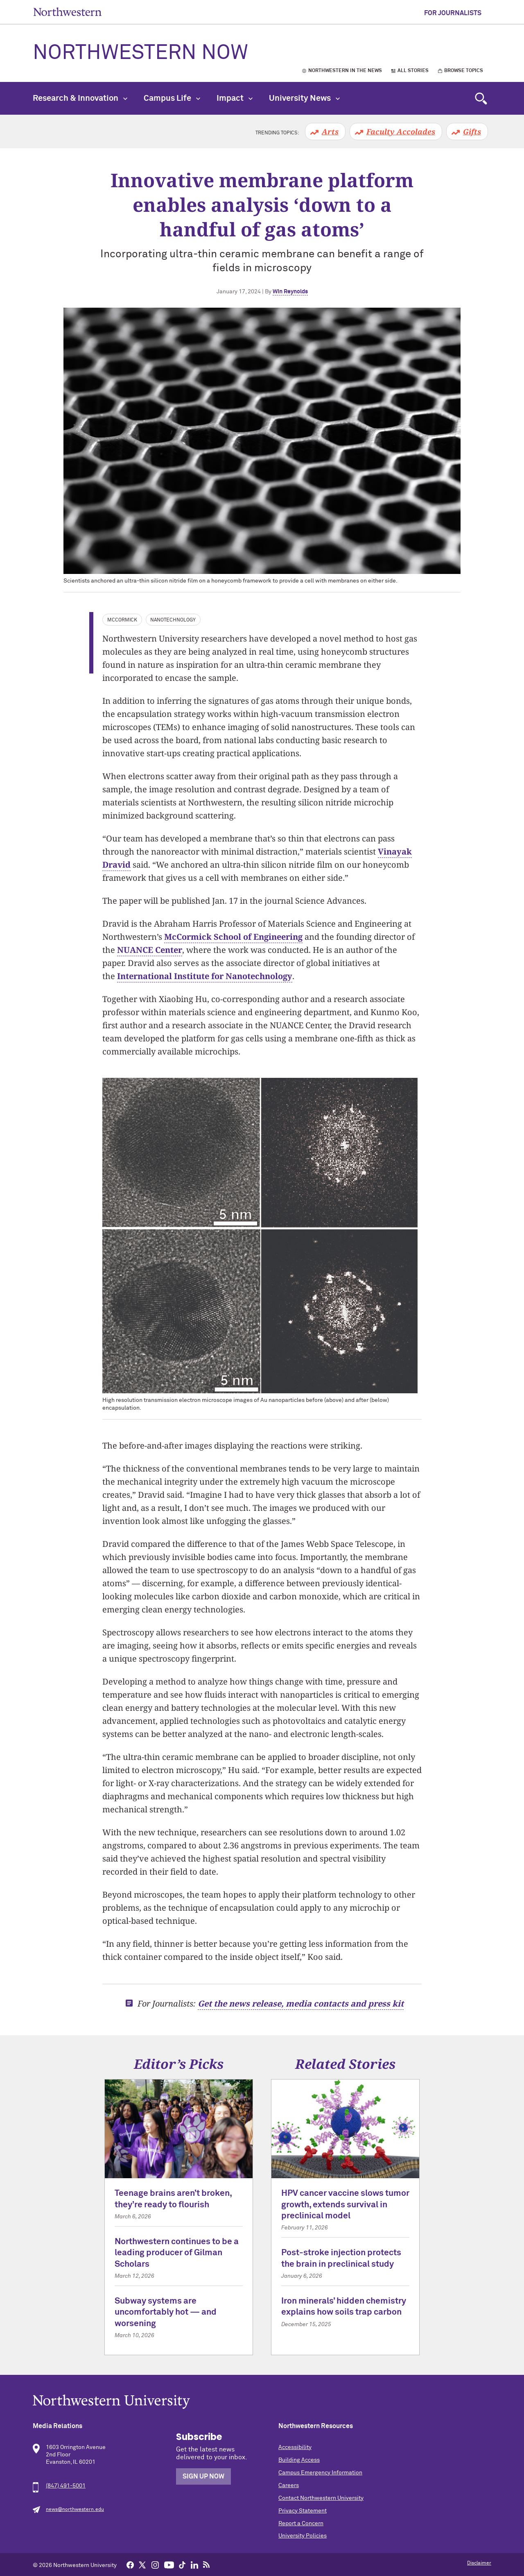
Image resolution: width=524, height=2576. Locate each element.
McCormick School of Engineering (233, 936)
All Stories (413, 70)
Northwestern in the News (345, 70)
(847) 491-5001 (66, 2486)
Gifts (472, 131)
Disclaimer (479, 2563)
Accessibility (295, 2447)
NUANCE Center (149, 949)
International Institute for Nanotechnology (204, 976)
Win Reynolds (290, 292)
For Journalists (452, 13)
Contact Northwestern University (321, 2498)
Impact (235, 98)
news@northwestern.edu (75, 2509)
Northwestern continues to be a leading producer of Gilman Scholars (177, 2253)
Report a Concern (300, 2523)
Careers (288, 2485)
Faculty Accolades (400, 131)
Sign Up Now (203, 2476)
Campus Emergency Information (320, 2473)
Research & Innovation (80, 98)
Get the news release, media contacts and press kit (301, 2003)
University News (304, 98)
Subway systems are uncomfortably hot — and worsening (166, 2312)
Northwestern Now (140, 53)
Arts (330, 131)
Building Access (299, 2460)
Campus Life (172, 98)
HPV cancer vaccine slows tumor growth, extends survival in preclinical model (345, 2204)
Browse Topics (463, 70)
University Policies (302, 2536)
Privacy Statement (302, 2511)
